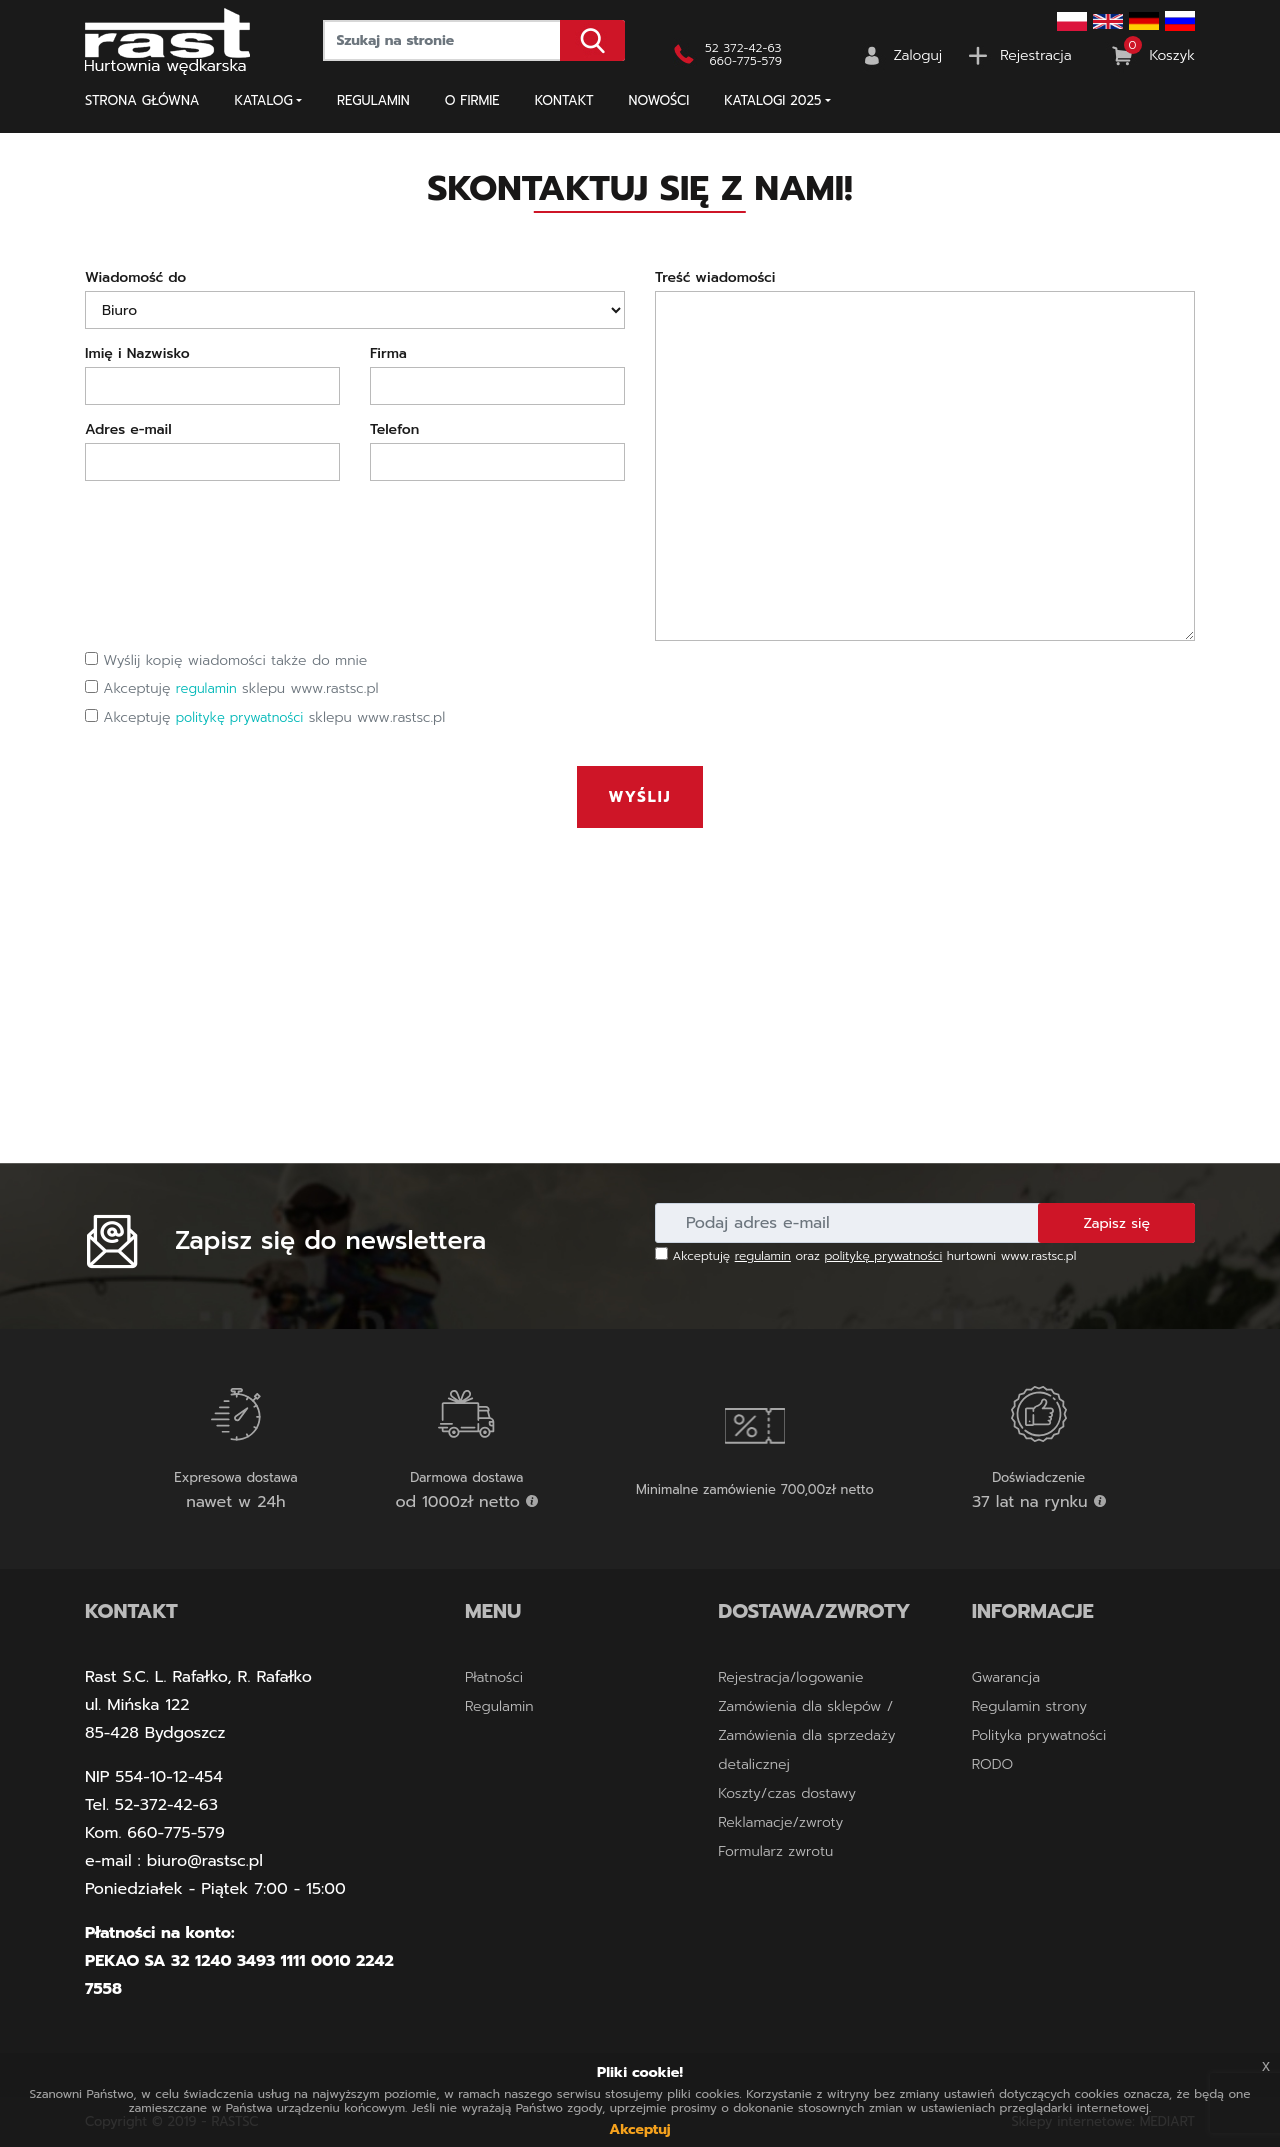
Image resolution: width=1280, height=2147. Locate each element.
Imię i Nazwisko (137, 353)
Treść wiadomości (715, 277)
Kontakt (564, 100)
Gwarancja (1006, 1677)
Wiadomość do (135, 277)
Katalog (264, 100)
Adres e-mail (128, 429)
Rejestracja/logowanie (790, 1677)
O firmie (472, 100)
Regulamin (373, 100)
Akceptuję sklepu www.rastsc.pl (232, 688)
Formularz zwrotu (775, 1851)
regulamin (206, 688)
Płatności (494, 1677)
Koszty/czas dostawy (787, 1793)
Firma (388, 353)
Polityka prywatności (1039, 1735)
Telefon (394, 429)
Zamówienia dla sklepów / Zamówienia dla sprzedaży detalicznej (806, 1735)
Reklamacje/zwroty (780, 1822)
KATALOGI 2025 (772, 100)
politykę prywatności (240, 717)
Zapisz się (1116, 1223)
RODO (992, 1764)
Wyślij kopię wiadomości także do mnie (226, 660)
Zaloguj (918, 55)
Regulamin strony (1029, 1706)
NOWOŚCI (659, 100)
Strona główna (142, 100)
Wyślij (640, 797)
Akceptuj (639, 2129)
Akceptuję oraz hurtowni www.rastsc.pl (865, 1256)
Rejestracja (1035, 55)
